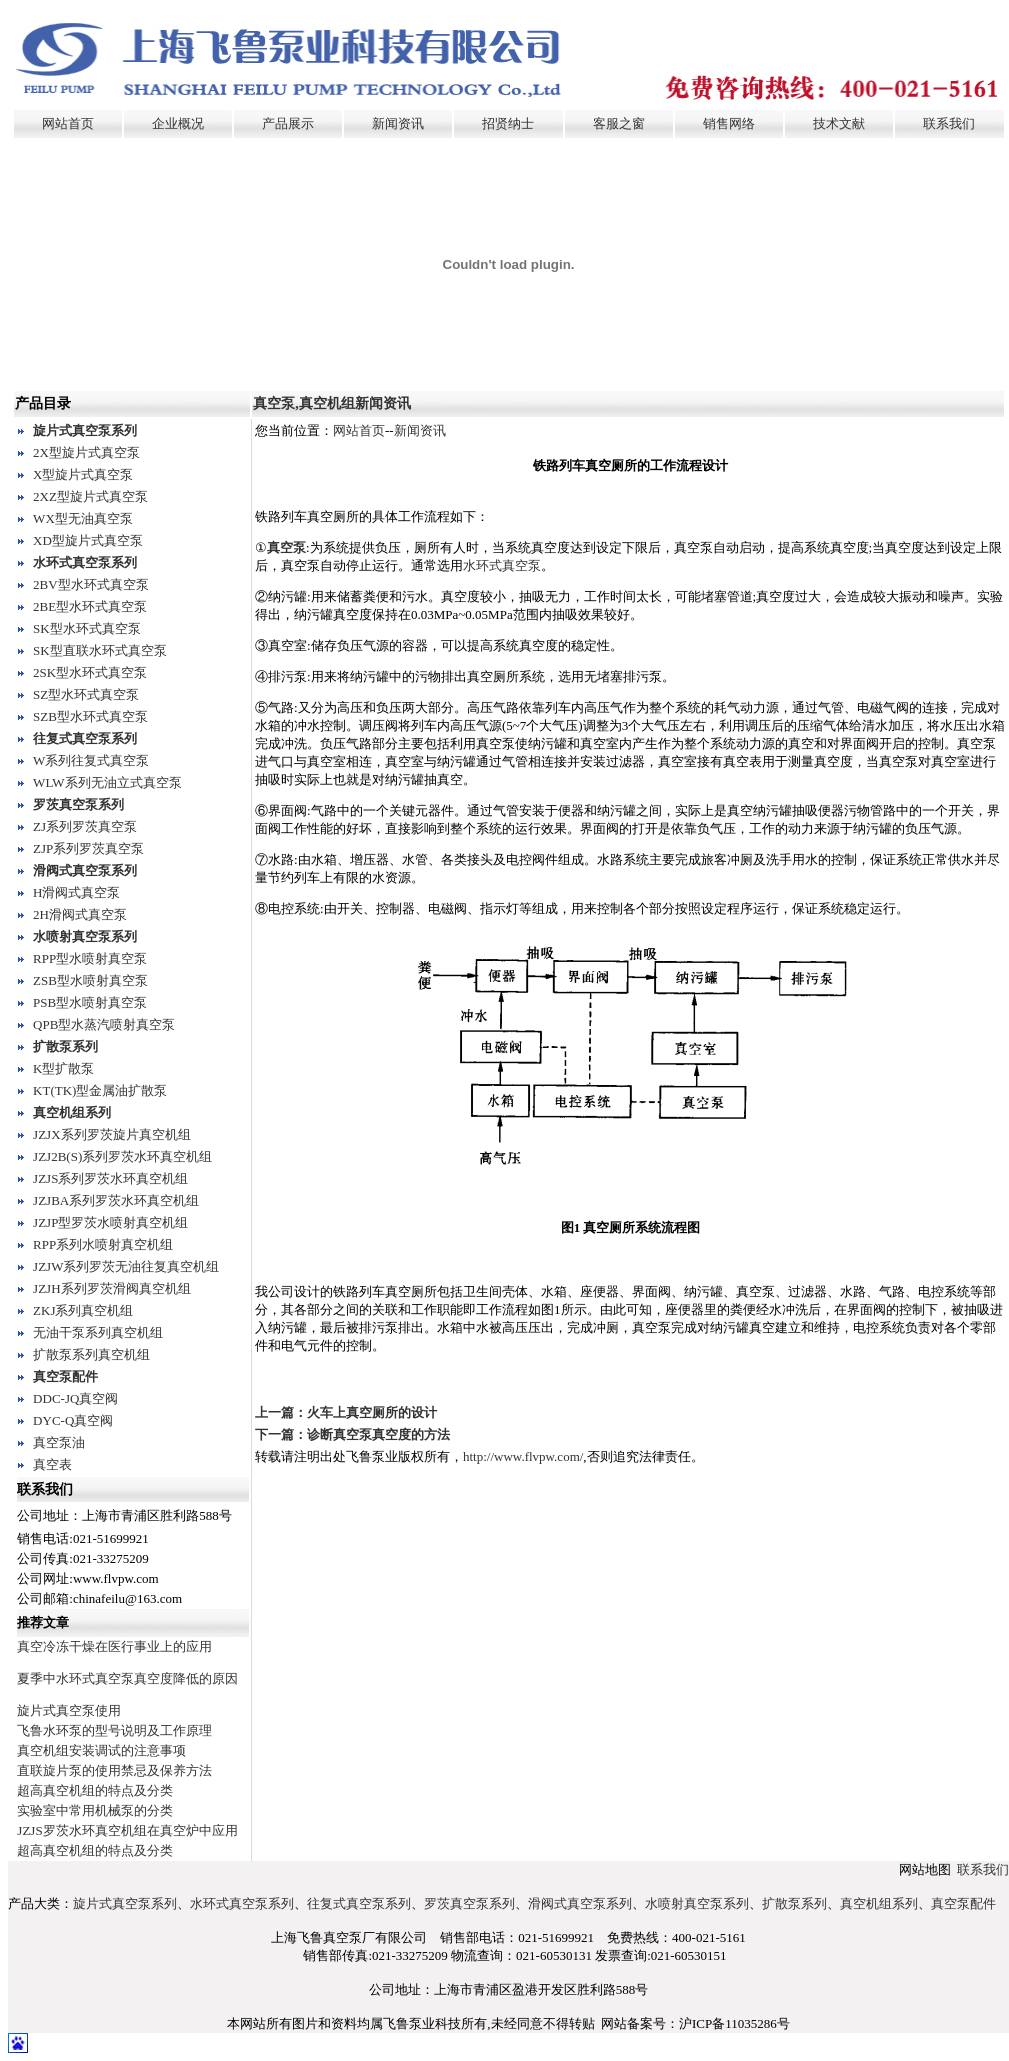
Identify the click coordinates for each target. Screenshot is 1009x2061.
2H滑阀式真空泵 (80, 914)
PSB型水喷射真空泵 (90, 1002)
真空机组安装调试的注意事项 (101, 1750)
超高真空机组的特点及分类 (95, 1790)
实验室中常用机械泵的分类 (95, 1810)
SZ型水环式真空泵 (86, 694)
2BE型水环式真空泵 (90, 606)
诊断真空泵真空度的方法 (378, 1434)
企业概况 (178, 123)
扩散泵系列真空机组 (91, 1354)
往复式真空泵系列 (85, 738)
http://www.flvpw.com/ (523, 1456)
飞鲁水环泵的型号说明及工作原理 (114, 1730)
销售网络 (729, 123)
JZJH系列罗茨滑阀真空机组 (111, 1288)
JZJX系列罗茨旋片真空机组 (111, 1134)
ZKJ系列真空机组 (83, 1310)
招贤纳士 (508, 123)
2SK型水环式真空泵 (90, 672)
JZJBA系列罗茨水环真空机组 (116, 1200)
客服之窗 (619, 123)
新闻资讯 (398, 123)
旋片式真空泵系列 (85, 430)
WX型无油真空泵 (83, 518)
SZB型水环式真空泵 (90, 716)
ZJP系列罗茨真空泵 (88, 848)
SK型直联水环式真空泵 (100, 650)
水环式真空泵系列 (85, 562)
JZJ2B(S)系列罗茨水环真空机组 (122, 1156)
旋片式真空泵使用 (69, 1710)
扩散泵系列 (65, 1046)
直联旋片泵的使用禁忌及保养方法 (114, 1770)
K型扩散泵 (63, 1068)
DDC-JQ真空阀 (75, 1398)
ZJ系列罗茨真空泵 (85, 826)
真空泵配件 (65, 1376)
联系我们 (949, 123)
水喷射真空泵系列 (85, 936)
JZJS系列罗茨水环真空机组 (110, 1178)
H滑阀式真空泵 (76, 892)
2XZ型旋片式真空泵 (90, 496)
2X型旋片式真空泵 (86, 452)
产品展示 (288, 123)
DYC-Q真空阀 (73, 1420)
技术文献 (839, 123)
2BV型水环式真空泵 (91, 584)
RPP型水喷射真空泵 (90, 958)
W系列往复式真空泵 (91, 760)
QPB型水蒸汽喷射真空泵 (104, 1024)
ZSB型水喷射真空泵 (90, 980)
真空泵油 (59, 1442)
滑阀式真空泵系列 (85, 870)
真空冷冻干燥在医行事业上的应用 (114, 1646)
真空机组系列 (72, 1112)
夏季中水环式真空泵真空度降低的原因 (127, 1678)
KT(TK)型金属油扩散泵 (100, 1090)
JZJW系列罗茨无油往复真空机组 (126, 1266)
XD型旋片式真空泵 (88, 540)
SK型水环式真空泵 (87, 628)
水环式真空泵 (502, 565)
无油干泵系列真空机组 (98, 1332)
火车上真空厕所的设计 (372, 1412)
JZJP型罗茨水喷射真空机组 (110, 1222)
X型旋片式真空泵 (83, 474)
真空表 (52, 1464)
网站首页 (68, 123)
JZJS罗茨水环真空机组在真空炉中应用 (127, 1830)
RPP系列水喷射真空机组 (103, 1244)
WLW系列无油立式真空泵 (107, 782)
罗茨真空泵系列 (78, 804)
